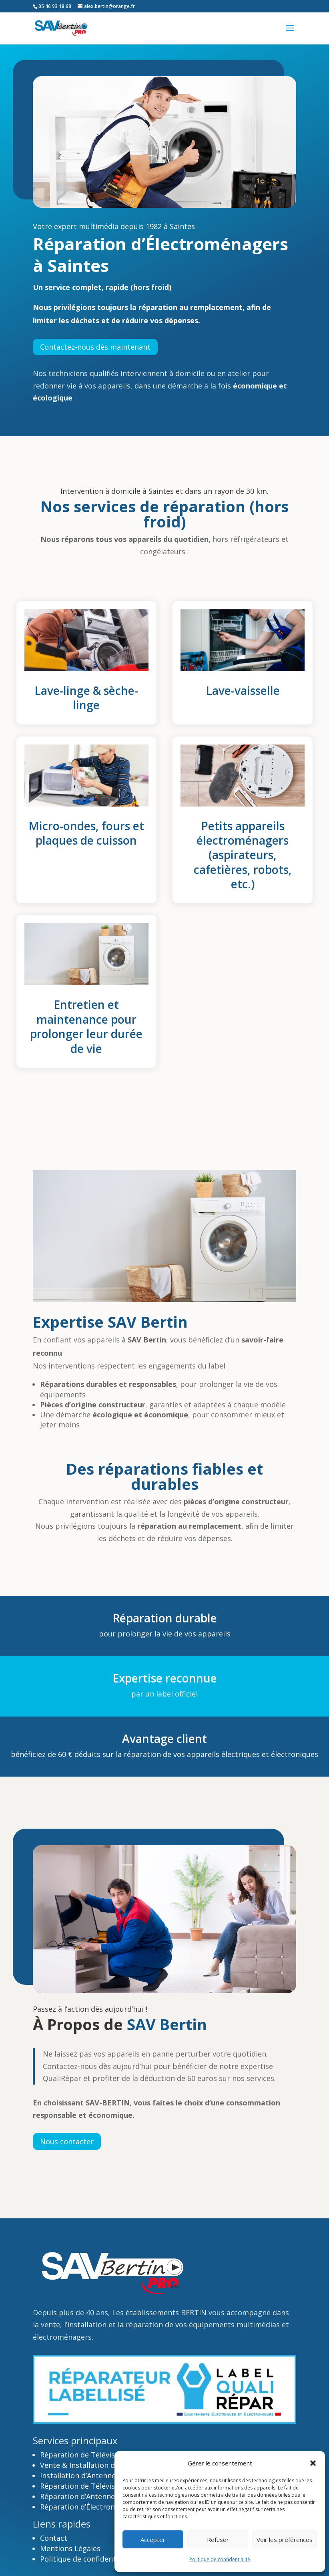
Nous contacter (67, 2141)
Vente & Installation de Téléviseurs (100, 2465)
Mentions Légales (70, 2548)
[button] (313, 2463)
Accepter (152, 2540)
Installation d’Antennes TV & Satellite (104, 2475)
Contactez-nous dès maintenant (95, 347)
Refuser (218, 2540)
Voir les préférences (285, 2540)
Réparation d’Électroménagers (92, 2507)
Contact (54, 2538)
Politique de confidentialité (219, 2559)
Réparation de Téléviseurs (85, 2454)
